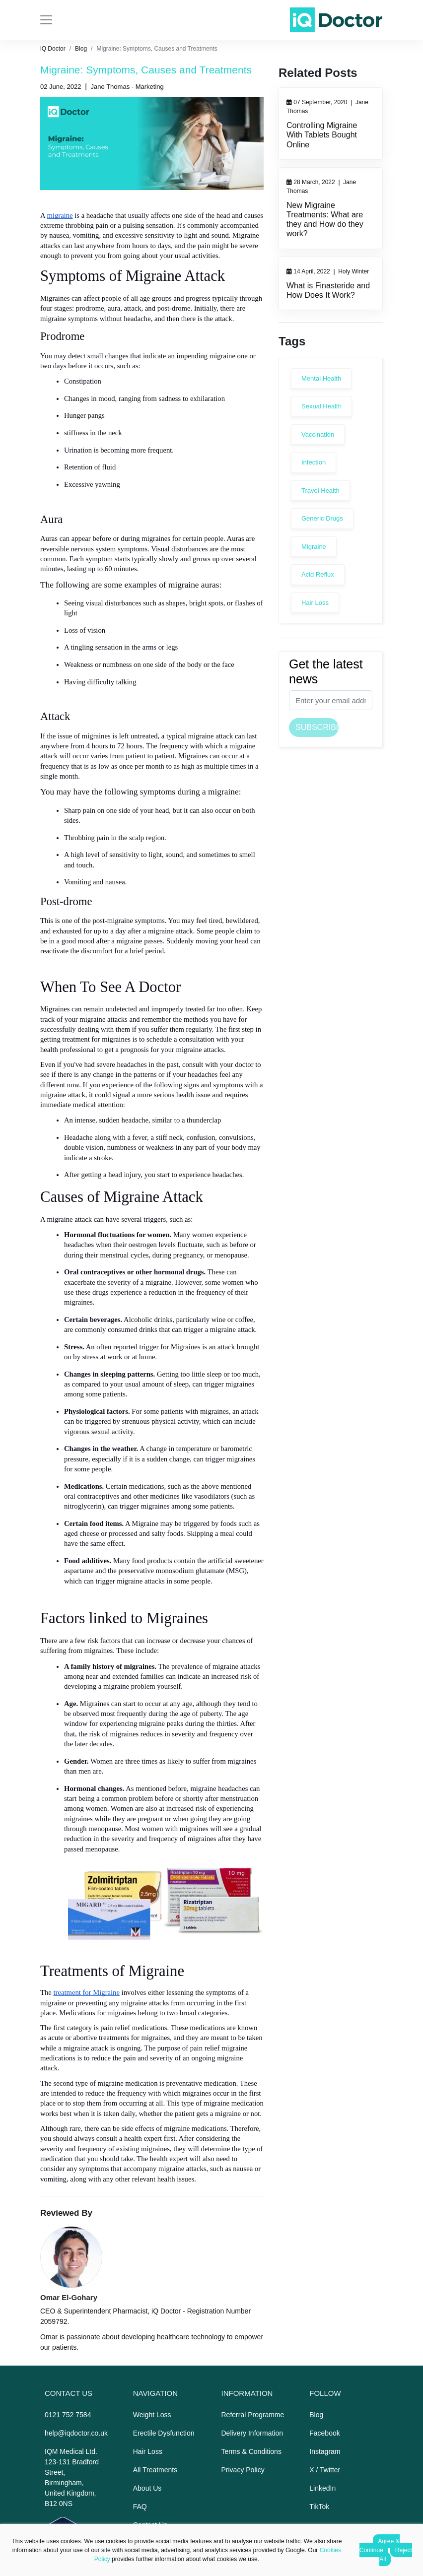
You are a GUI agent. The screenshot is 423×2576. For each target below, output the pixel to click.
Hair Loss (315, 602)
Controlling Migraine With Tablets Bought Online (321, 134)
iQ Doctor (53, 48)
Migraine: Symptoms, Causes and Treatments (156, 48)
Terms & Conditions (251, 2451)
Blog (81, 48)
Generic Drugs (322, 518)
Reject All (395, 2555)
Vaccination (317, 434)
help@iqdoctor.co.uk (76, 2433)
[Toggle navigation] (46, 19)
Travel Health (320, 490)
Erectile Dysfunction (164, 2433)
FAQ (140, 2506)
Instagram (324, 2451)
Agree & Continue (379, 2546)
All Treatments (155, 2470)
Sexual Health (321, 406)
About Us (147, 2488)
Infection (313, 462)
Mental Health (321, 378)
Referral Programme (252, 2415)
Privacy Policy (243, 2470)
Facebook (324, 2433)
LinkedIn (322, 2488)
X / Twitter (324, 2470)
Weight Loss (152, 2415)
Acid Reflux (317, 574)
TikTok (319, 2506)
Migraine (313, 546)
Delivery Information (252, 2433)
